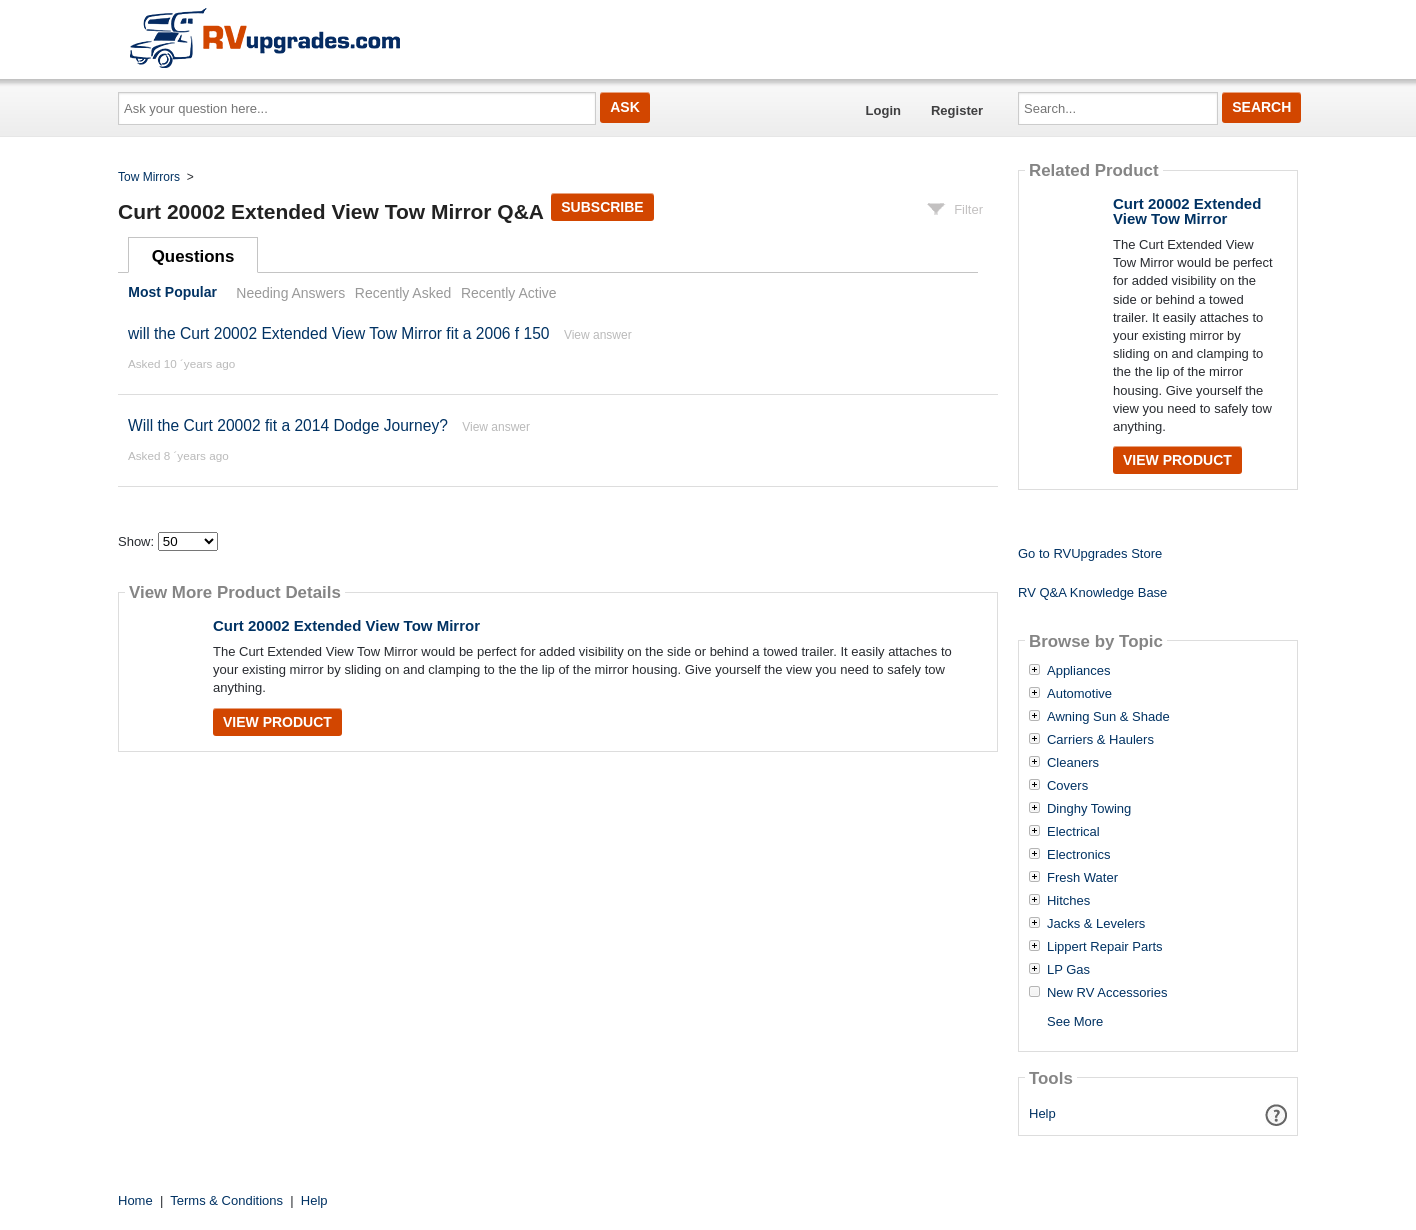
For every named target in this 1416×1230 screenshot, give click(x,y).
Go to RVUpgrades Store (1090, 553)
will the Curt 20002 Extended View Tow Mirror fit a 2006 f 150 (339, 333)
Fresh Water (1082, 878)
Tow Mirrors (149, 177)
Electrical (1073, 832)
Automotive (1079, 694)
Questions (193, 256)
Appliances (1079, 671)
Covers (1067, 786)
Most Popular (172, 293)
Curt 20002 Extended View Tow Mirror (346, 625)
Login (883, 110)
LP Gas (1068, 970)
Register (957, 110)
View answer (598, 335)
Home (135, 1200)
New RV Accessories (1107, 993)
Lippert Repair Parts (1105, 947)
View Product (277, 722)
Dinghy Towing (1089, 809)
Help (1042, 1113)
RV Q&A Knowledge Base (1092, 592)
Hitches (1068, 901)
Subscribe (602, 207)
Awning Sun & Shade (1108, 717)
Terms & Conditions (226, 1200)
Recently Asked (403, 293)
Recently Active (509, 293)
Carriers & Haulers (1100, 740)
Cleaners (1073, 763)
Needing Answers (290, 293)
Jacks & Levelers (1096, 924)
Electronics (1079, 855)
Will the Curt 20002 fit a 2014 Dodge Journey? (288, 425)
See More (1075, 1021)
